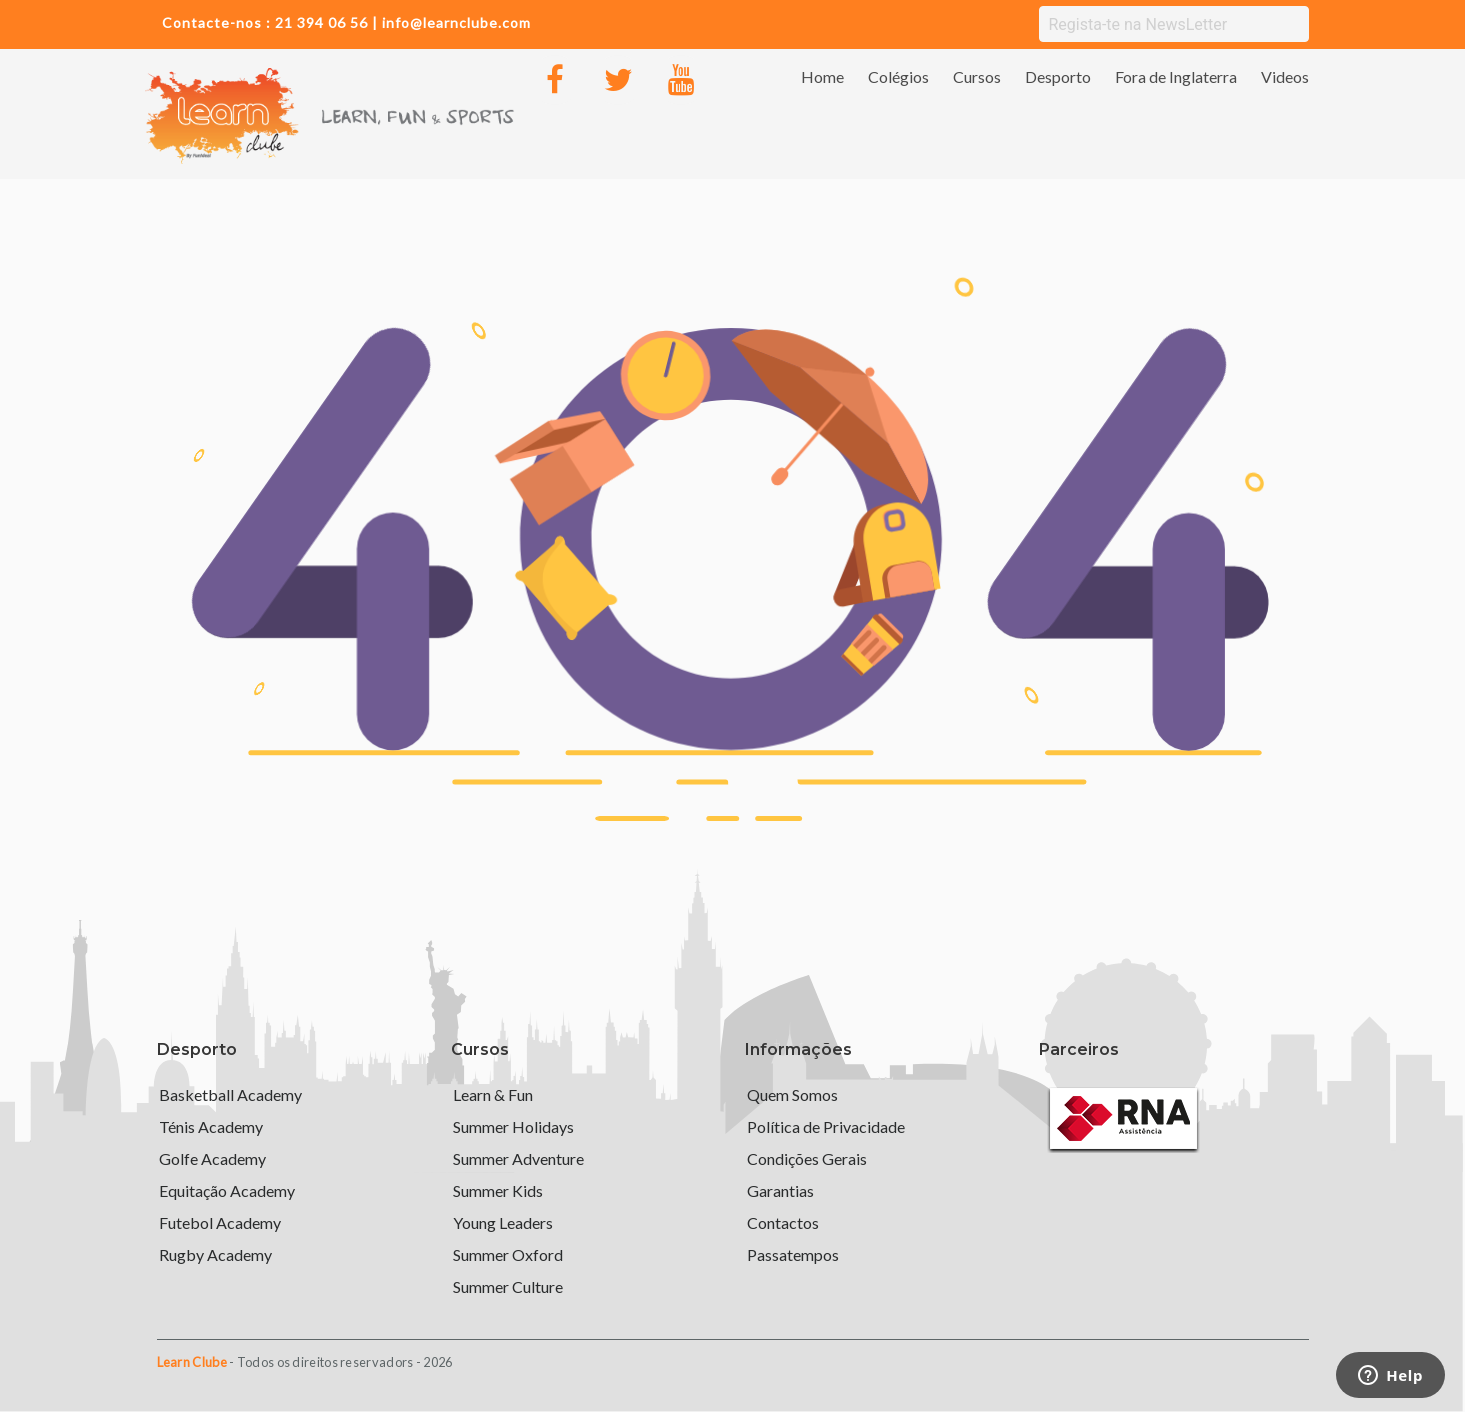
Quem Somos (792, 1094)
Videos (1285, 76)
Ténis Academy (211, 1126)
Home (822, 76)
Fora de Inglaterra (1176, 76)
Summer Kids (498, 1190)
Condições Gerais (807, 1158)
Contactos (783, 1222)
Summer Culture (508, 1286)
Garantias (780, 1190)
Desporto (1058, 76)
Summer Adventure (518, 1158)
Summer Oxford (508, 1254)
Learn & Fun (493, 1094)
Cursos (977, 76)
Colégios (898, 76)
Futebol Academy (220, 1222)
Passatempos (793, 1254)
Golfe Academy (212, 1158)
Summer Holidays (513, 1126)
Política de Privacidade (826, 1126)
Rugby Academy (215, 1254)
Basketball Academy (230, 1094)
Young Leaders (503, 1222)
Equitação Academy (227, 1190)
